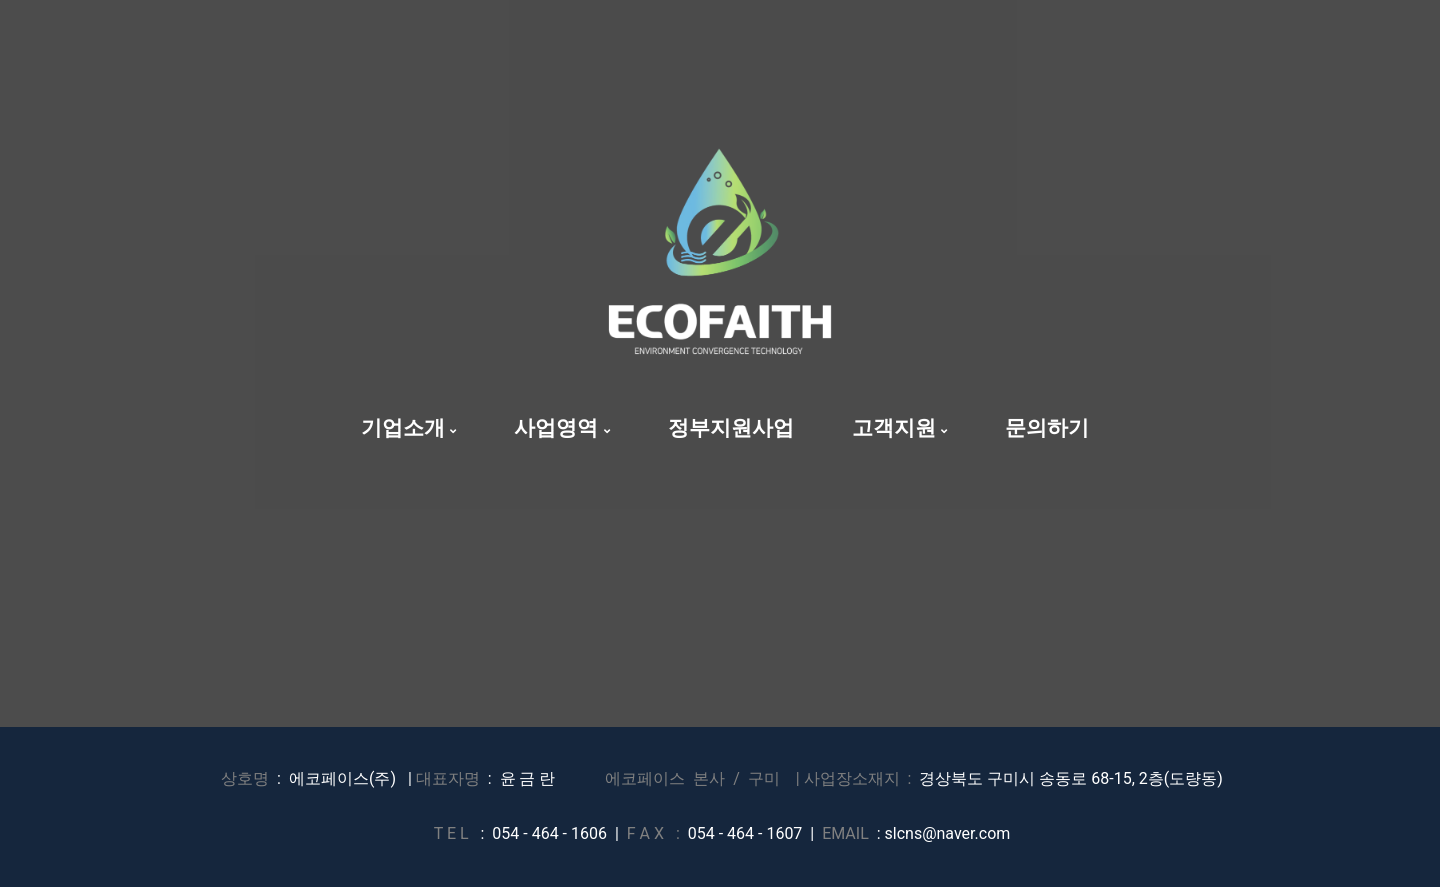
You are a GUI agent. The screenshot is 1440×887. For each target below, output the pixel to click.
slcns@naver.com (948, 833)
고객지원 (899, 428)
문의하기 (1047, 428)
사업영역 (561, 428)
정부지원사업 (731, 428)
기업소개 (408, 428)
